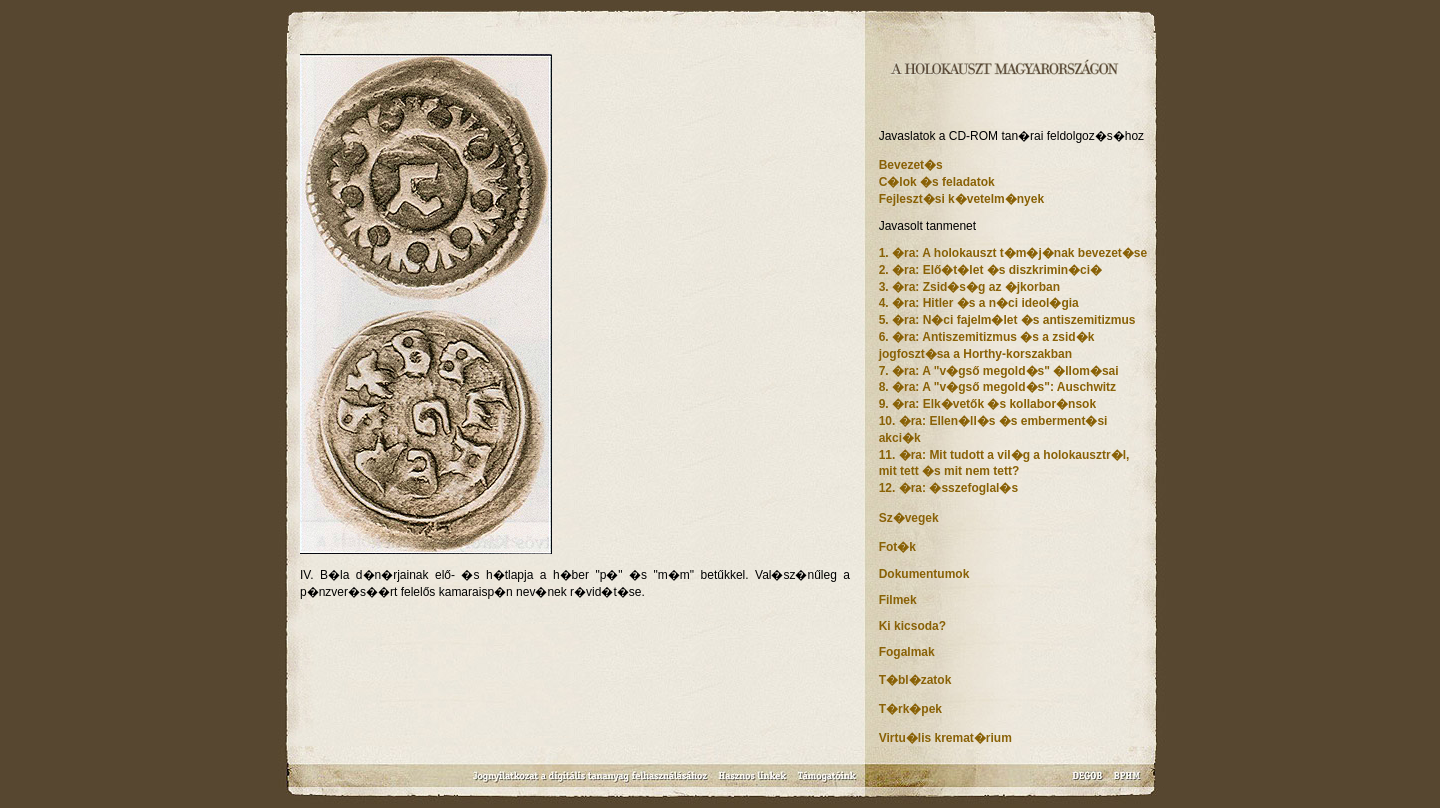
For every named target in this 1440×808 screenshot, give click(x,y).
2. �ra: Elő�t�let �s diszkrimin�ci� (990, 270)
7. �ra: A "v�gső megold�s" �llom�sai (999, 371)
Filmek (898, 600)
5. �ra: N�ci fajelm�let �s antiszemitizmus (1007, 320)
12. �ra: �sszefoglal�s (948, 488)
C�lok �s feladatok (937, 182)
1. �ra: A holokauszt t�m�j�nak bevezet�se (1013, 253)
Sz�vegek (909, 518)
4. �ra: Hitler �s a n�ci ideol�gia (979, 303)
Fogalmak (907, 652)
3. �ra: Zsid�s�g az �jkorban (969, 287)
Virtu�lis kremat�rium (945, 738)
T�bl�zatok (915, 680)
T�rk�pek (910, 709)
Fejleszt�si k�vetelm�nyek (961, 199)
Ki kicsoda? (912, 626)
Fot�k (897, 547)
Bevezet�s (911, 165)
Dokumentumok (924, 574)
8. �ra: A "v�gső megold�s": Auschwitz (997, 387)
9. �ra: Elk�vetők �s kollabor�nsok (987, 404)
